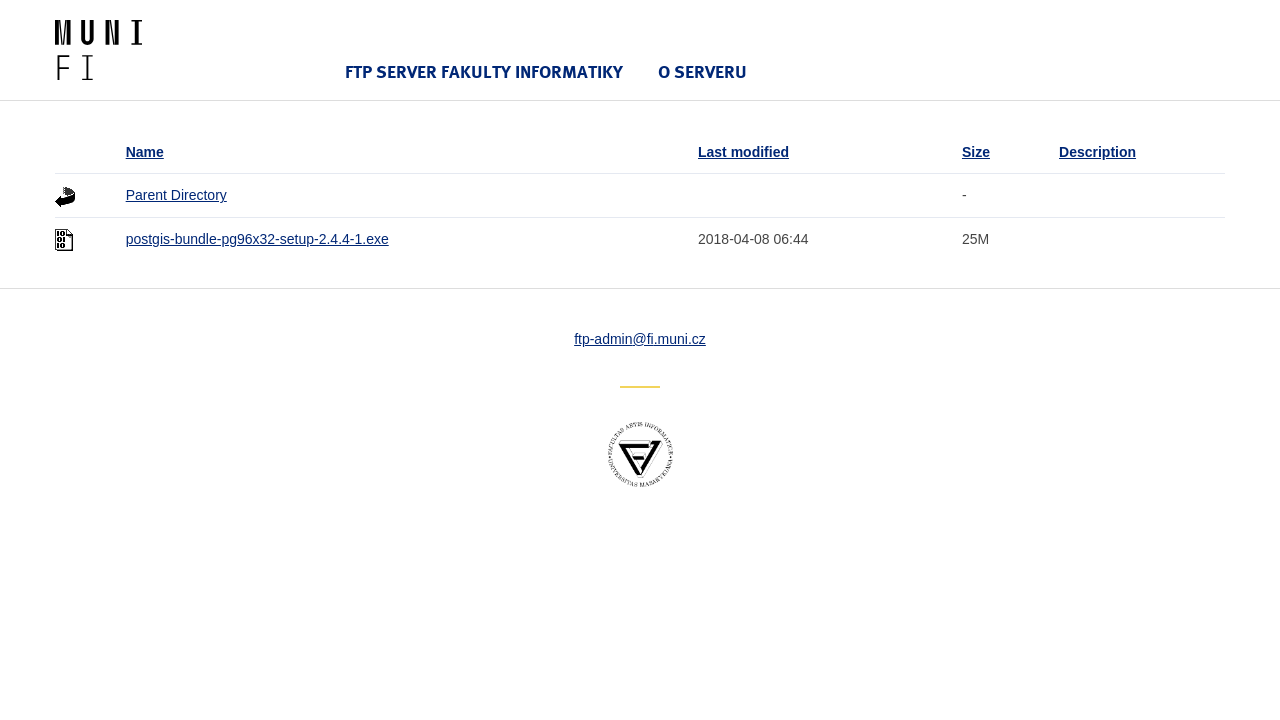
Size (976, 152)
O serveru (702, 71)
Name (145, 152)
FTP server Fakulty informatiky (484, 71)
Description (1097, 152)
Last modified (743, 152)
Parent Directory (176, 195)
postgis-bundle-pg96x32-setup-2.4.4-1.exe (257, 239)
